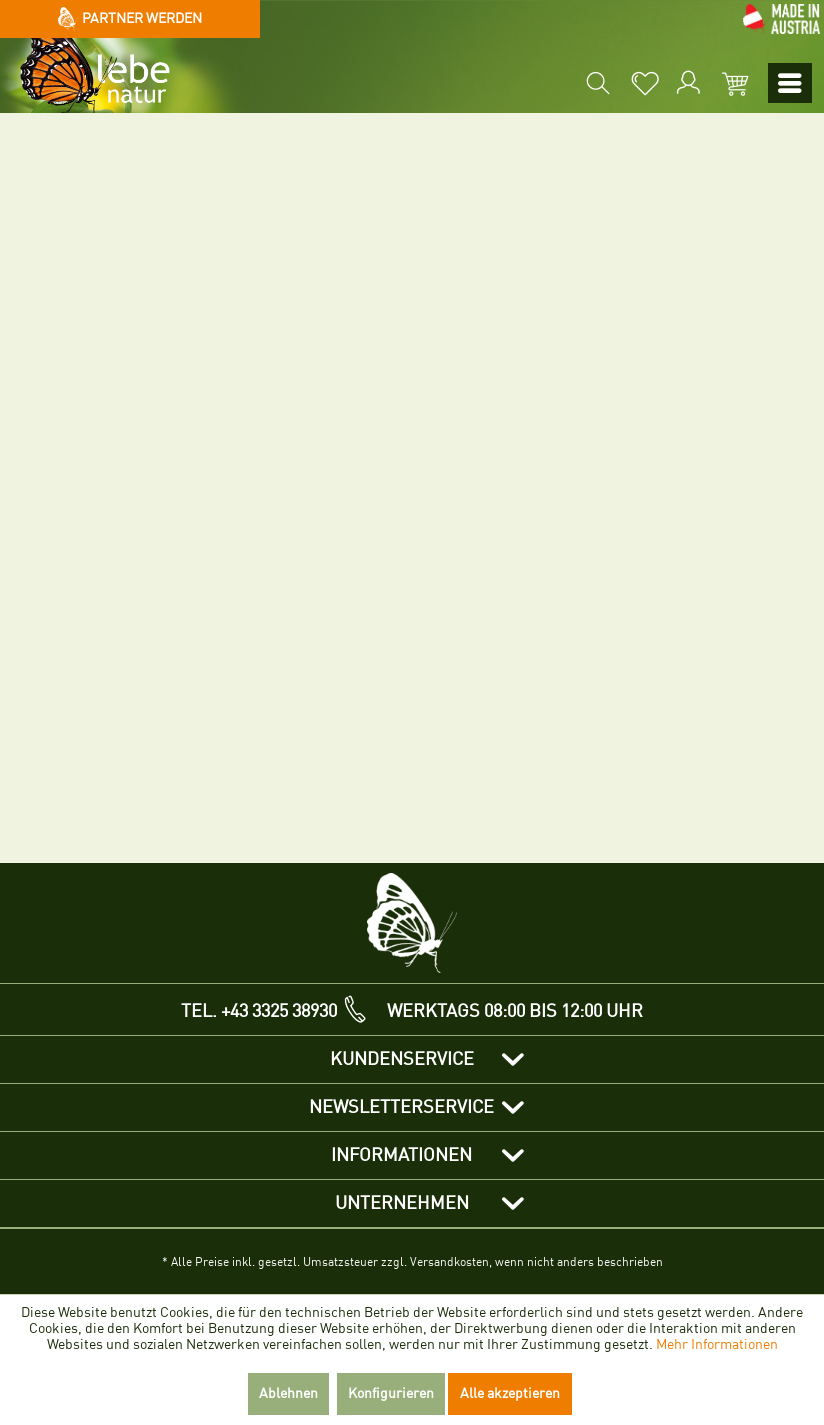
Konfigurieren (391, 1393)
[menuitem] (596, 83)
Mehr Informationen (717, 1344)
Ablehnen (288, 1393)
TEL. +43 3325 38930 (259, 1011)
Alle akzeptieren (510, 1393)
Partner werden (130, 19)
